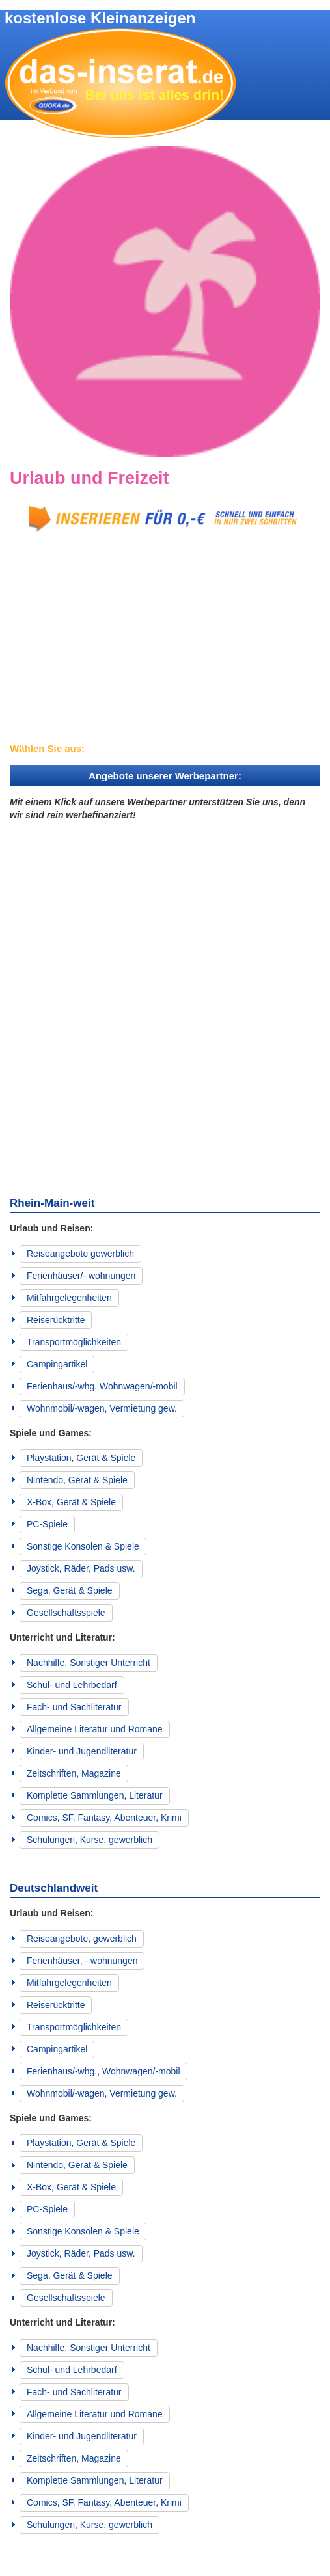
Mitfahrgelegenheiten (69, 1298)
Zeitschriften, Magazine (74, 1773)
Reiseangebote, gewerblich (82, 1938)
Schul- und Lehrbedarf (72, 1685)
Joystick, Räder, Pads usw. (81, 1568)
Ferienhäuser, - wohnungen (82, 1960)
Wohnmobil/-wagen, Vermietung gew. (102, 1408)
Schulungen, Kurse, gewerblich (89, 1839)
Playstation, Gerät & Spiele (81, 1458)
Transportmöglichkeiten (74, 1342)
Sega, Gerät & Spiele (70, 1590)
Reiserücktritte (56, 1320)
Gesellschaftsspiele (66, 1612)
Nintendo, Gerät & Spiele (77, 1480)
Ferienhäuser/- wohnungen (81, 1275)
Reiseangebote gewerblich (80, 1253)
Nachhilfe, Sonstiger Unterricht (88, 1662)
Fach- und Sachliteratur (74, 1707)
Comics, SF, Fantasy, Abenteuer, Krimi (104, 1817)
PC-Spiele (47, 1524)
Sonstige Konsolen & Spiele (83, 1546)
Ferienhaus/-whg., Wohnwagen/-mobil (103, 2071)
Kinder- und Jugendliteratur (82, 1751)
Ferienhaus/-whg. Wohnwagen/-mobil (102, 1386)
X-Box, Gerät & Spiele (71, 1502)
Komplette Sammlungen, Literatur (95, 1795)
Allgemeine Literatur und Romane (95, 1729)
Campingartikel (57, 1364)
